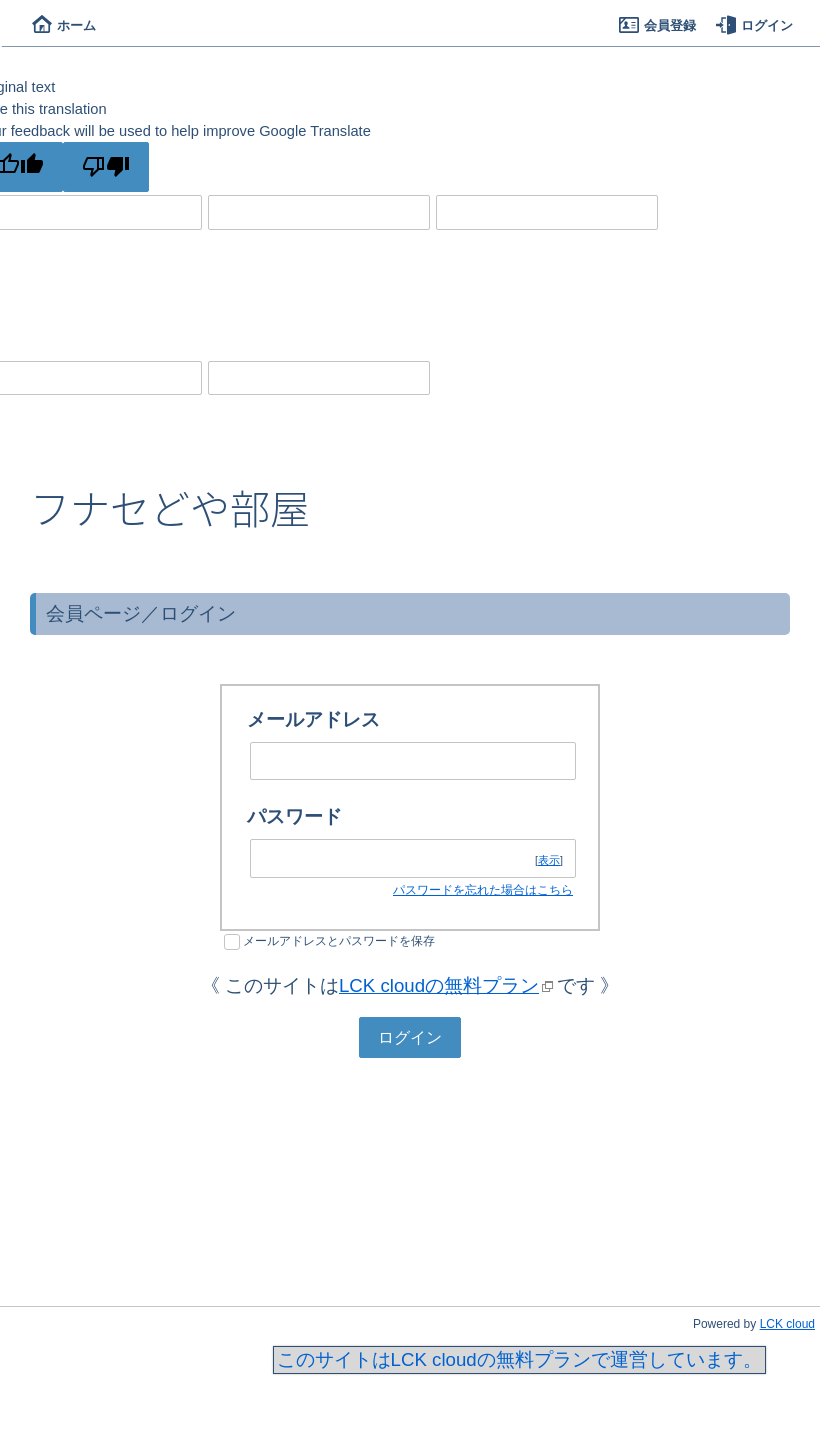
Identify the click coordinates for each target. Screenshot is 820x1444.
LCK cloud (787, 1324)
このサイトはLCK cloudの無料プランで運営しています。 (519, 1359)
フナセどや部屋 (170, 507)
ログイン (754, 25)
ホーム (64, 25)
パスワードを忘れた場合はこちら (483, 890)
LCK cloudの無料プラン (439, 985)
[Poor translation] (106, 167)
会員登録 (657, 25)
